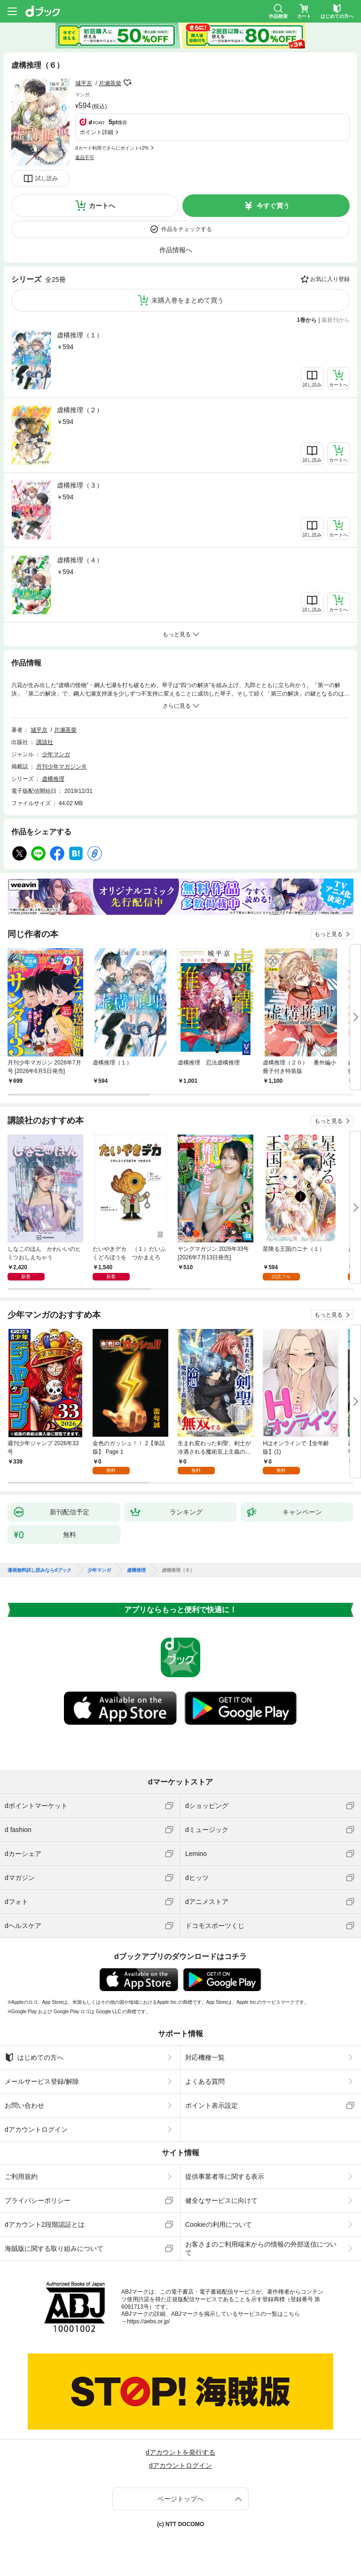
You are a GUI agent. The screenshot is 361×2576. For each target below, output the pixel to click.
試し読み (46, 178)
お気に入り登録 (330, 279)
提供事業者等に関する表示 (224, 2176)
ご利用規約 (21, 2176)
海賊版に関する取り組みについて (54, 2248)
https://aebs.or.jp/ (148, 2321)
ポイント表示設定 (211, 2105)
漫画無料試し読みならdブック (39, 1570)
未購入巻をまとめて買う (187, 300)
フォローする (128, 83)
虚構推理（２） (80, 410)
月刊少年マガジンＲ (61, 766)
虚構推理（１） (80, 335)
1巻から (307, 320)
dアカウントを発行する (180, 2452)
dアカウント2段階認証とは (45, 2224)
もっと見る (328, 934)
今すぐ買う (273, 205)
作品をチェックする (186, 229)
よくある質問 (205, 2081)
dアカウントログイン (36, 2129)
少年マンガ (56, 754)
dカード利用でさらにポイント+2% (112, 148)
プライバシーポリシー (38, 2200)
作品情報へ (175, 250)
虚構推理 (53, 779)
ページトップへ (180, 2499)
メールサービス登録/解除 (42, 2081)
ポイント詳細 (96, 132)
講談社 (44, 742)
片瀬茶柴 (110, 83)
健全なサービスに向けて (221, 2200)
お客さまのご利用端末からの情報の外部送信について (261, 2248)
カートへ (102, 205)
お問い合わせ (24, 2105)
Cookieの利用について (218, 2224)
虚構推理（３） (80, 485)
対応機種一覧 (205, 2057)
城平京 (83, 83)
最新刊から (336, 320)
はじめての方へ (34, 2057)
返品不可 (84, 157)
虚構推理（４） (80, 560)
